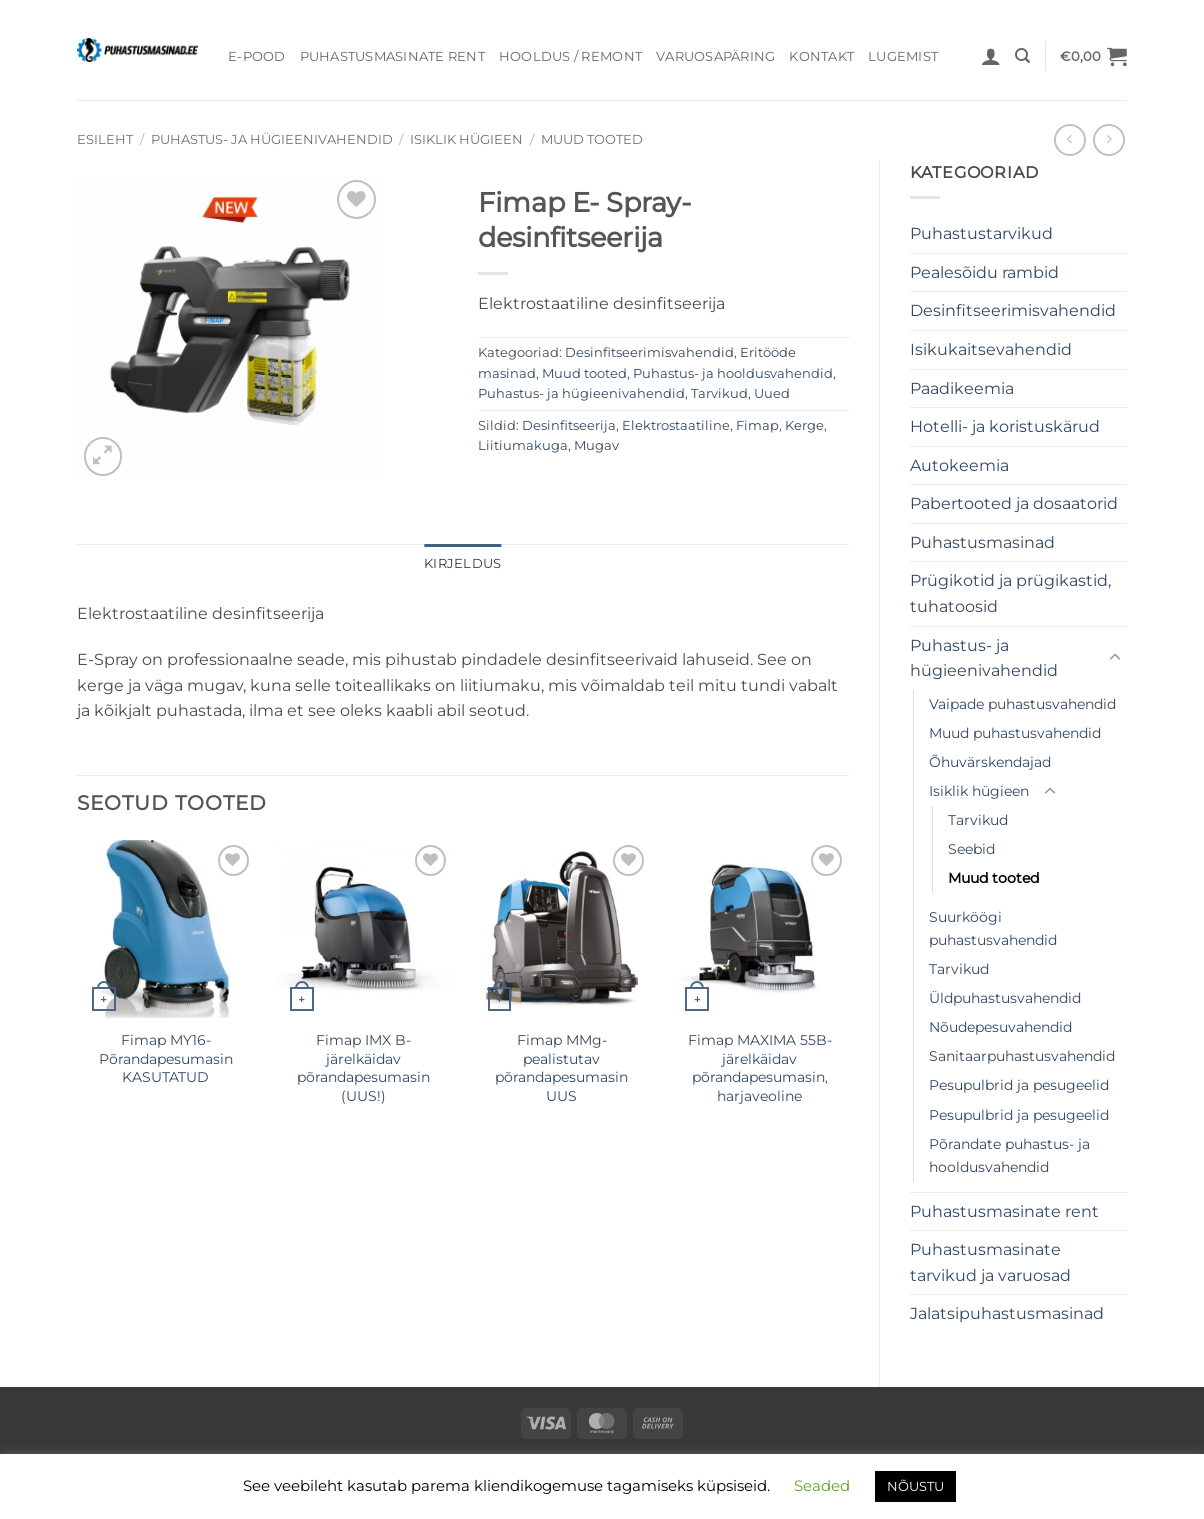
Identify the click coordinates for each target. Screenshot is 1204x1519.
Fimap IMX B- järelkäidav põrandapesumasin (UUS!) (363, 1068)
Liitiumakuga (523, 445)
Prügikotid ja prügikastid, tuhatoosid (1010, 593)
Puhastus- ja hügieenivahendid (272, 139)
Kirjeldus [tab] (462, 563)
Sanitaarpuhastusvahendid (1022, 1056)
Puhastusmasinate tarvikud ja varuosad (990, 1262)
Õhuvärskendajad (990, 762)
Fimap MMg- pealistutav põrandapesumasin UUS (561, 1068)
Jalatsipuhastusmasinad (1007, 1313)
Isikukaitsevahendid (991, 349)
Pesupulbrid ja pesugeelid (1019, 1085)
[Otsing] (1022, 56)
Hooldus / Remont (570, 56)
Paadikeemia (962, 388)
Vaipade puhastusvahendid (1022, 704)
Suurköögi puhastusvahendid (993, 928)
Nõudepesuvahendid (1000, 1027)
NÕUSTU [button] (915, 1486)
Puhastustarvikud (981, 233)
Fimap (757, 425)
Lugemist (903, 56)
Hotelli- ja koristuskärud (1005, 426)
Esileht (105, 139)
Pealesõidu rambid (984, 272)
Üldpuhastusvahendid (1005, 998)
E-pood (257, 56)
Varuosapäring (715, 56)
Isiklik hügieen (466, 139)
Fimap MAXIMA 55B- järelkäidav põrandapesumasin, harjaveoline (760, 1068)
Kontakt (821, 56)
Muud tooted (592, 139)
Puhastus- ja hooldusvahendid (733, 373)
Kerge (804, 425)
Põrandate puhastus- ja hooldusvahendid (1009, 1155)
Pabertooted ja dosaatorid (1014, 503)
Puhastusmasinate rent (392, 56)
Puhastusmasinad (982, 542)
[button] (991, 56)
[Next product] (1069, 139)
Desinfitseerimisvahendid (1013, 310)
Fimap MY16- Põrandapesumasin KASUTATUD (166, 1058)
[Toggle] (1115, 658)
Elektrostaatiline (676, 425)
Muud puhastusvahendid (1015, 733)
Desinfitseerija (569, 425)
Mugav (596, 445)
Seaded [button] (822, 1485)
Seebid (971, 849)
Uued (772, 393)
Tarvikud (978, 820)
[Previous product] (1108, 139)
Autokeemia (959, 465)
